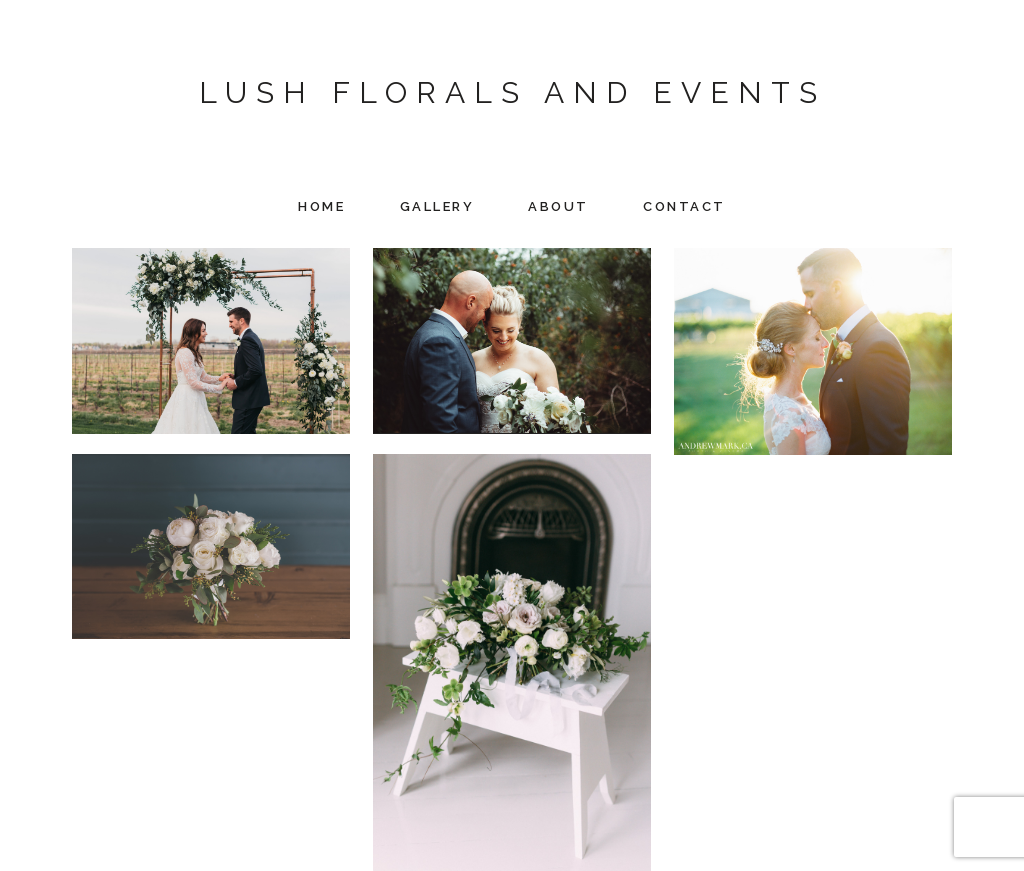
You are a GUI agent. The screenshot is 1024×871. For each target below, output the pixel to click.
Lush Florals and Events (512, 92)
